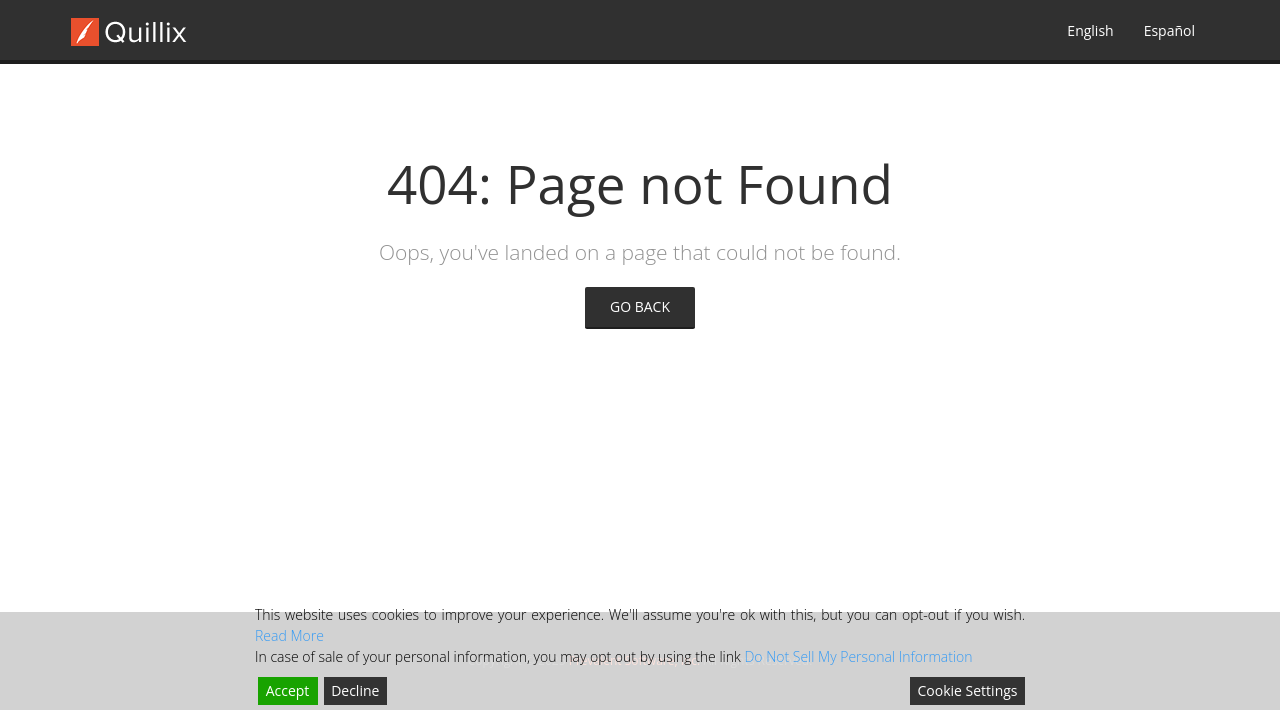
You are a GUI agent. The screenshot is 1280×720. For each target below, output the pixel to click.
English (1090, 30)
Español (1169, 30)
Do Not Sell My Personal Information (858, 656)
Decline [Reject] (355, 690)
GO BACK (640, 306)
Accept (288, 690)
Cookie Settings (968, 690)
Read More (289, 635)
